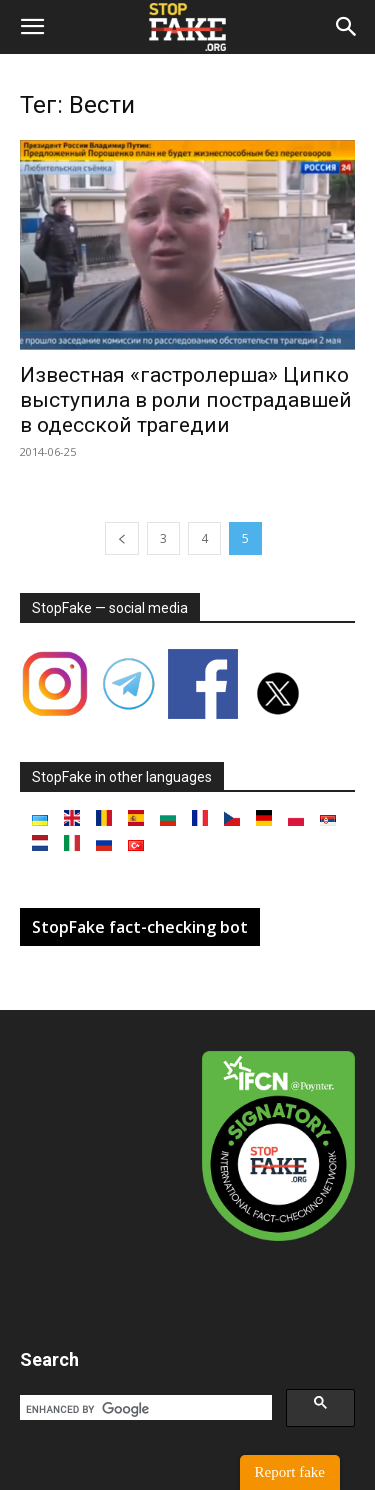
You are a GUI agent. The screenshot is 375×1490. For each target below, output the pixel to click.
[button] (32, 27)
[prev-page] (122, 538)
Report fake (290, 1472)
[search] (144, 1409)
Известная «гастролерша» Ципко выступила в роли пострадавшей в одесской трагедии (186, 400)
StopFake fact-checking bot (140, 927)
